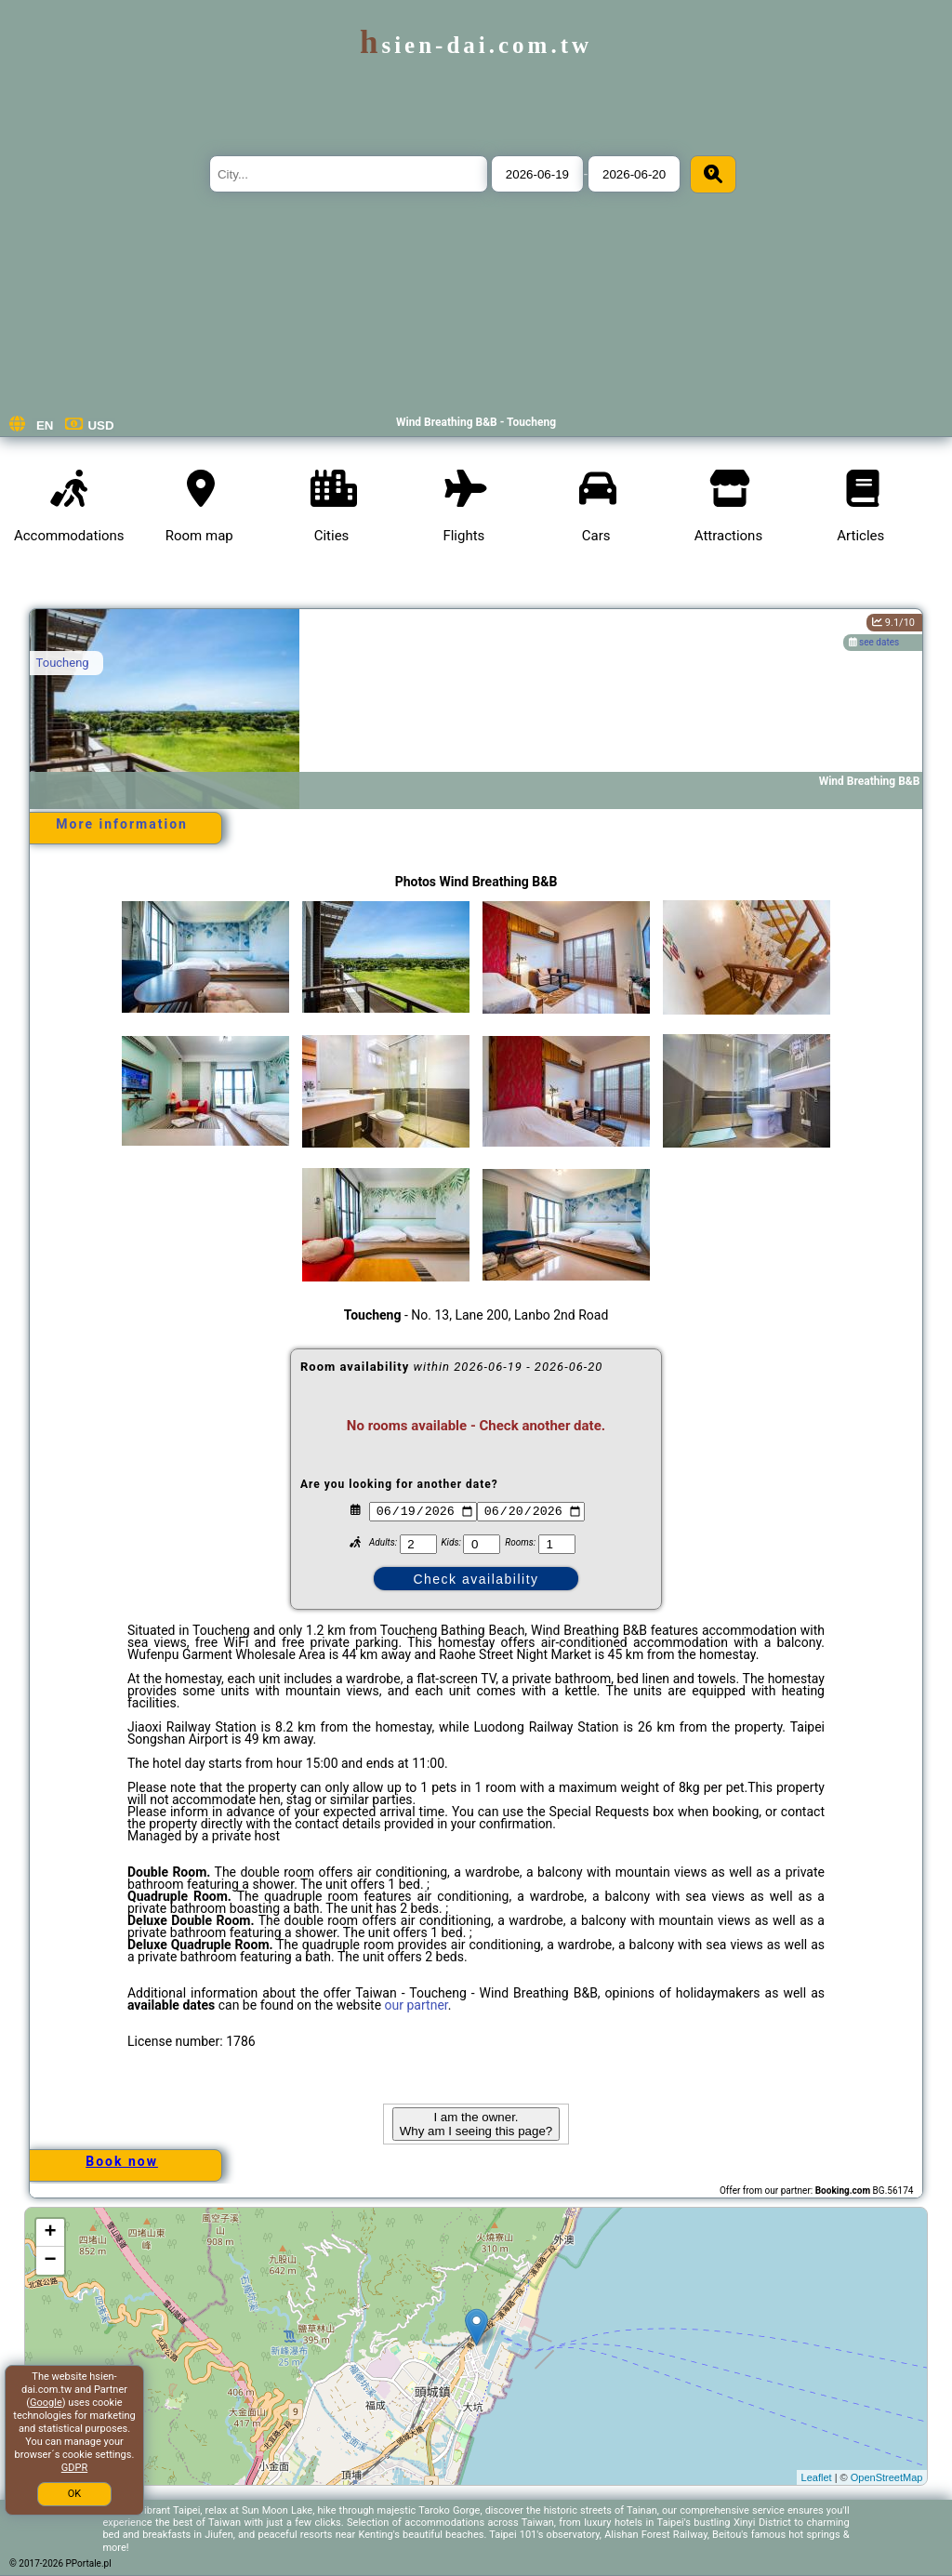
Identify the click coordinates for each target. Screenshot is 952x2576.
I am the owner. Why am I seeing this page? (476, 2124)
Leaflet (816, 2477)
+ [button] (50, 2233)
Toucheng (62, 663)
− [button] (50, 2261)
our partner (416, 2005)
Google (46, 2403)
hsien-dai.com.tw (476, 45)
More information (122, 824)
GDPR (74, 2468)
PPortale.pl (89, 2563)
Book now (122, 2161)
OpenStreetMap (887, 2477)
